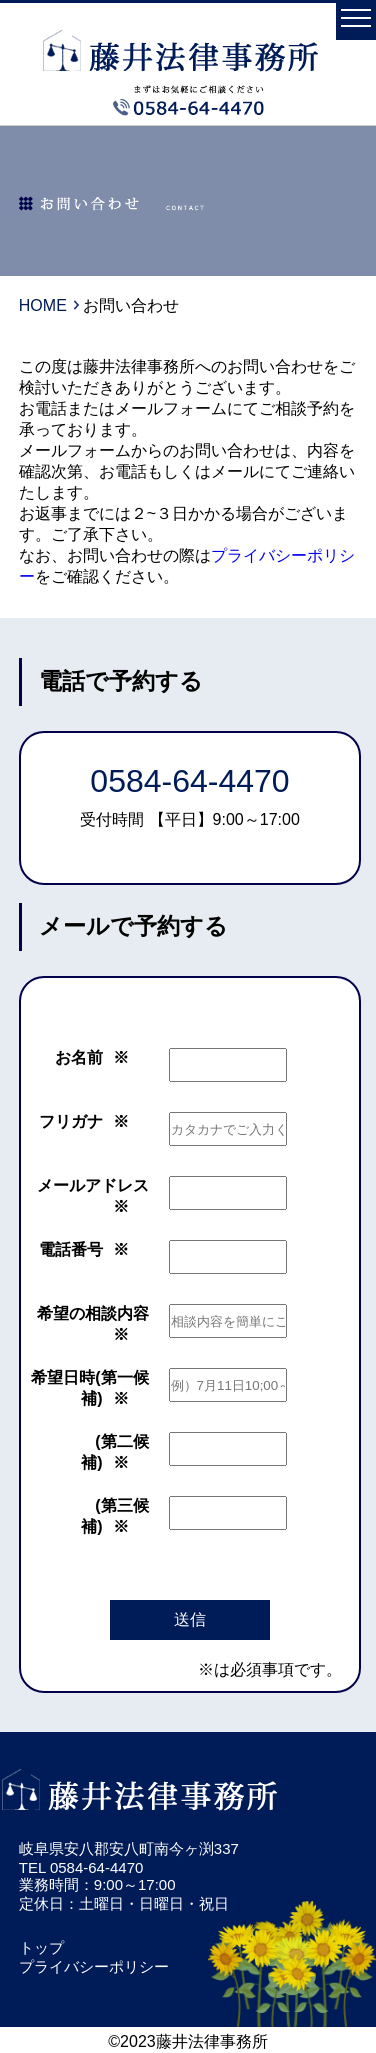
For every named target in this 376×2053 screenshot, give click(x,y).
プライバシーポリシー (94, 1966)
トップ (41, 1947)
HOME (43, 305)
